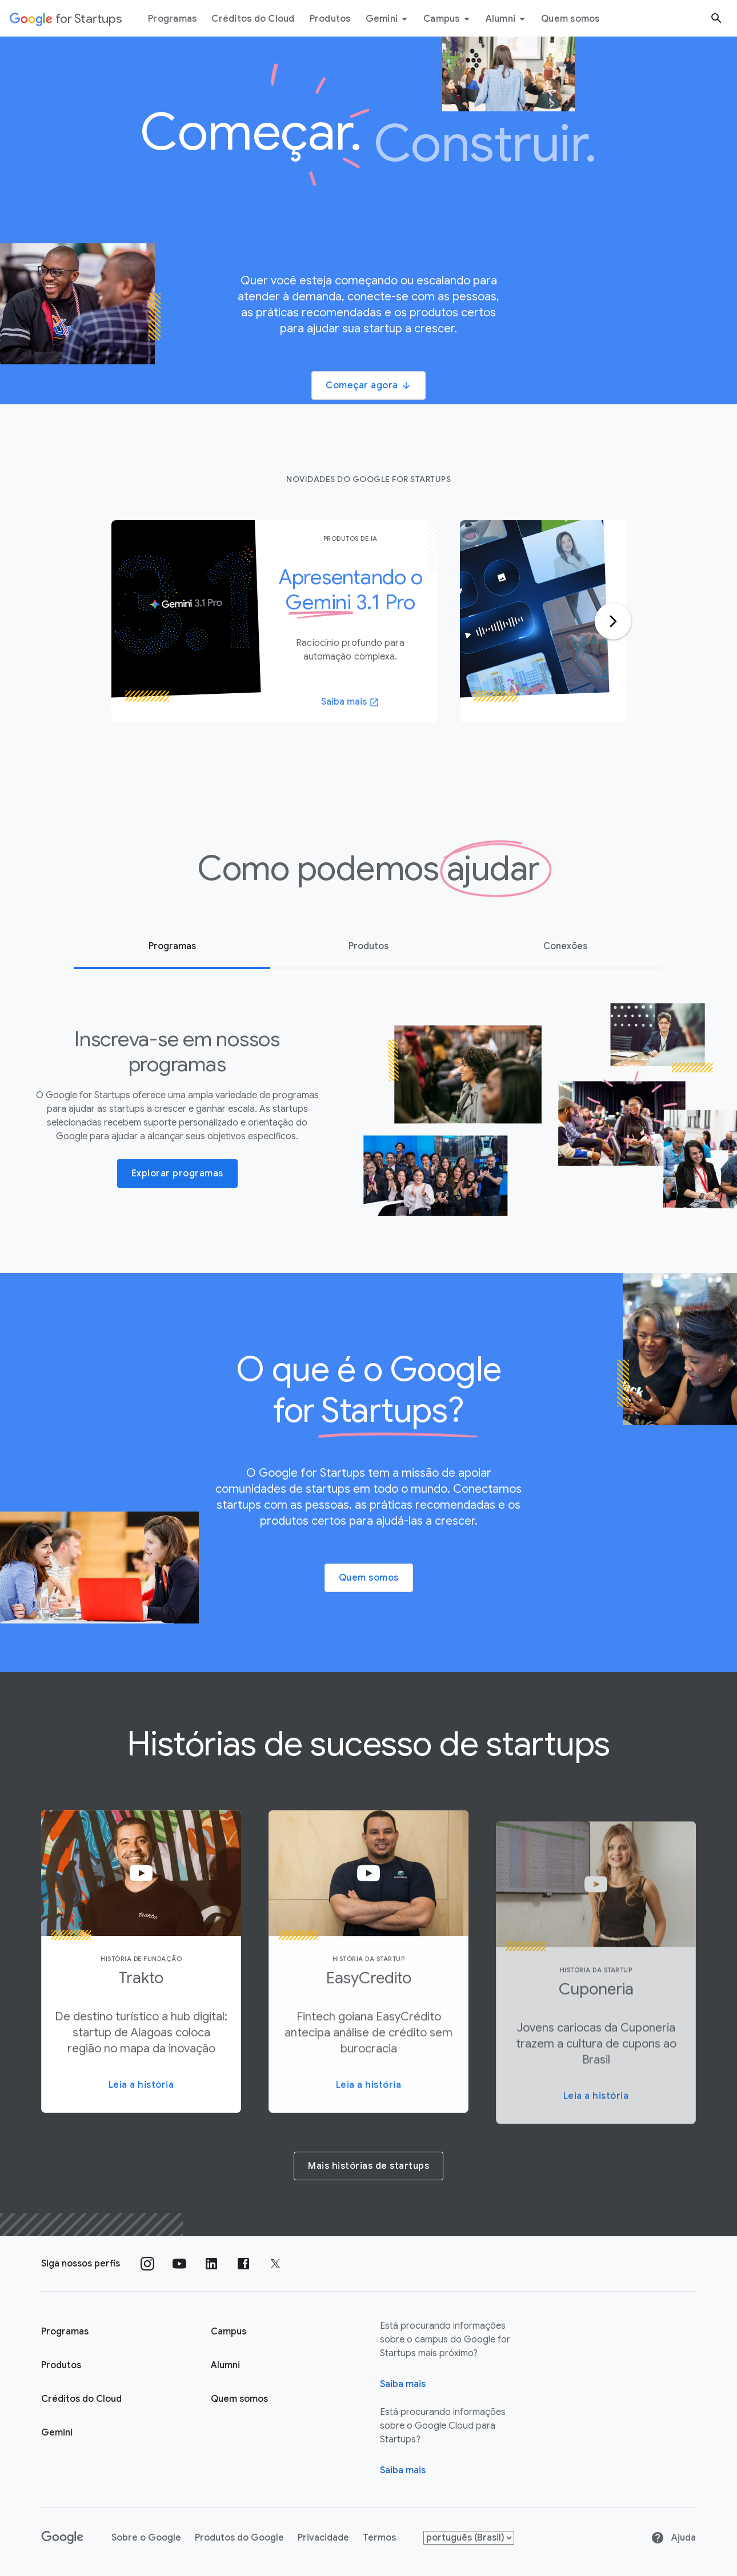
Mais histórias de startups (368, 2166)
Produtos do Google (239, 2537)
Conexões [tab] (565, 946)
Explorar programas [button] (177, 1173)
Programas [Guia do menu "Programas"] (172, 19)
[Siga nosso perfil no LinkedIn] (211, 2264)
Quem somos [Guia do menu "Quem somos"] (570, 19)
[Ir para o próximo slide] (613, 621)
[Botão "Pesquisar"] (716, 18)
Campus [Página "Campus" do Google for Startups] (228, 2331)
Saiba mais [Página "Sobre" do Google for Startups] (403, 2384)
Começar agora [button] (368, 385)
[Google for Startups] (66, 18)
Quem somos (239, 2399)
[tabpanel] (274, 621)
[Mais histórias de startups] (368, 2165)
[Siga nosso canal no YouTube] (179, 2264)
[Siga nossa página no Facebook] (243, 2264)
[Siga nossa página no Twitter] (275, 2264)
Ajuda (673, 2538)
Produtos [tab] (368, 946)
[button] (141, 1966)
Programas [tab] (172, 946)
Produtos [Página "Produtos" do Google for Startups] (61, 2365)
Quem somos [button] (369, 1578)
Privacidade (323, 2537)
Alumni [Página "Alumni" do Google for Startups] (225, 2365)
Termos (379, 2537)
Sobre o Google (146, 2537)
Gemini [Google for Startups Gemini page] (57, 2432)
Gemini (389, 19)
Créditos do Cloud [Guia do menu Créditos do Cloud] (252, 19)
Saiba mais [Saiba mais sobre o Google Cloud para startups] (403, 2470)
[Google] (62, 2538)
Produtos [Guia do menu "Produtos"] (330, 19)
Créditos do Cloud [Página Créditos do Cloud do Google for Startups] (81, 2399)
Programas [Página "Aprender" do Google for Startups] (65, 2331)
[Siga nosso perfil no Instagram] (147, 2264)
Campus (448, 19)
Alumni (508, 19)
